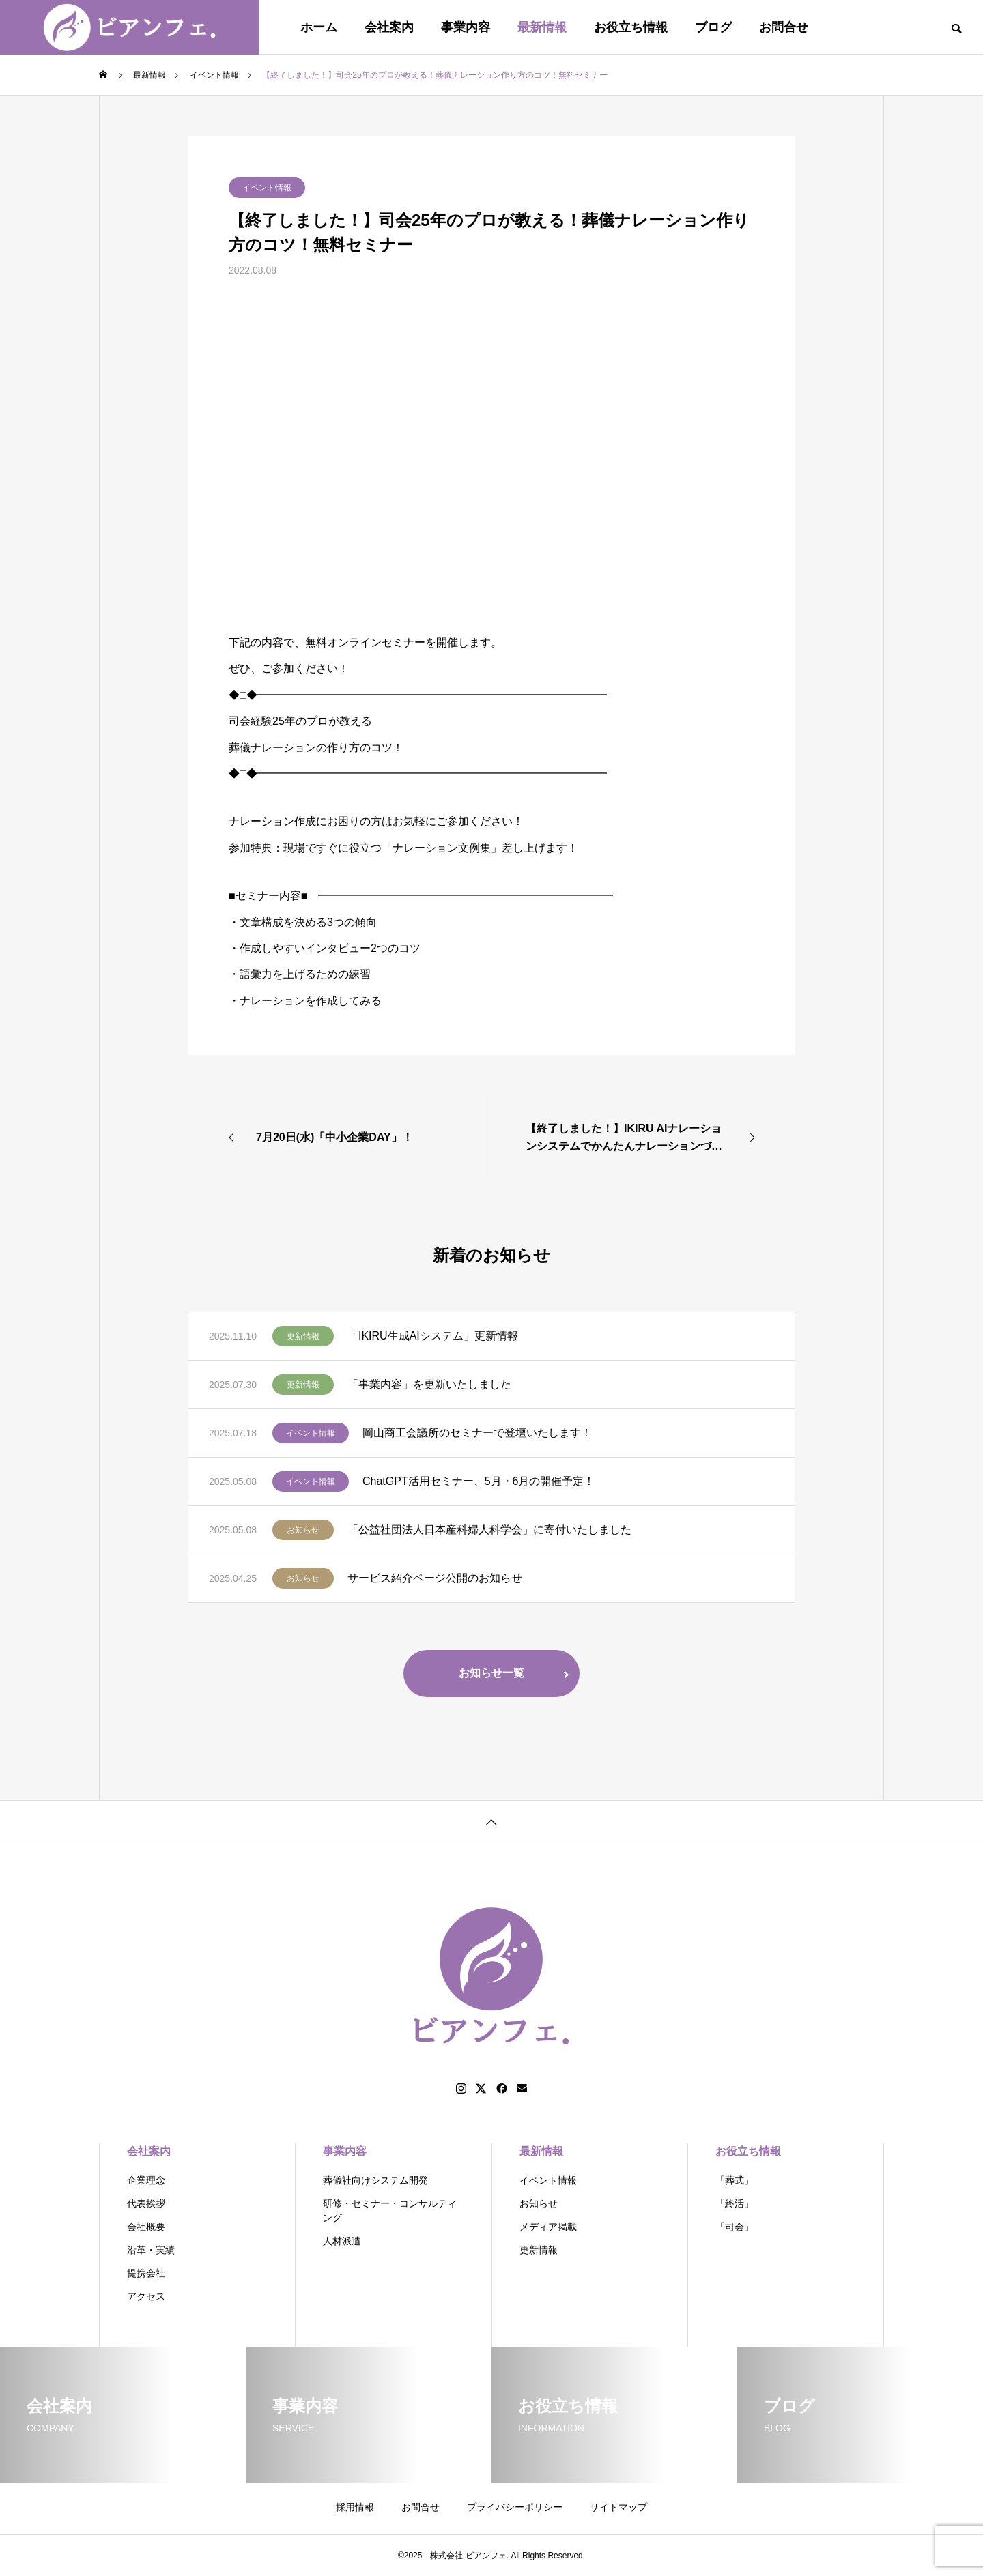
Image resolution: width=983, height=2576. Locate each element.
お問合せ (783, 27)
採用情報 (355, 2507)
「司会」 (734, 2226)
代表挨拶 (146, 2203)
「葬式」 (734, 2180)
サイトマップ (618, 2507)
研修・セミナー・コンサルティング (390, 2210)
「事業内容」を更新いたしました (429, 1384)
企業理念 (146, 2180)
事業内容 (465, 27)
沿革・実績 (151, 2249)
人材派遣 (342, 2240)
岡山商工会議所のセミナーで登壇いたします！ (477, 1432)
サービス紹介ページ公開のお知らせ (434, 1578)
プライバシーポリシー (514, 2507)
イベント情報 (266, 187)
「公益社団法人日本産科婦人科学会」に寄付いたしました (489, 1529)
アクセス (146, 2296)
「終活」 (734, 2203)
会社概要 (146, 2226)
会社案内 (389, 27)
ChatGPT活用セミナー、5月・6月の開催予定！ (478, 1481)
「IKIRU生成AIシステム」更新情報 (432, 1336)
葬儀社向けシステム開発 (375, 2180)
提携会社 (146, 2273)
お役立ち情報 (631, 27)
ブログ (713, 27)
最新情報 (542, 27)
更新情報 (303, 1336)
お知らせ (303, 1530)
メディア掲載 (548, 2226)
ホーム (318, 27)
